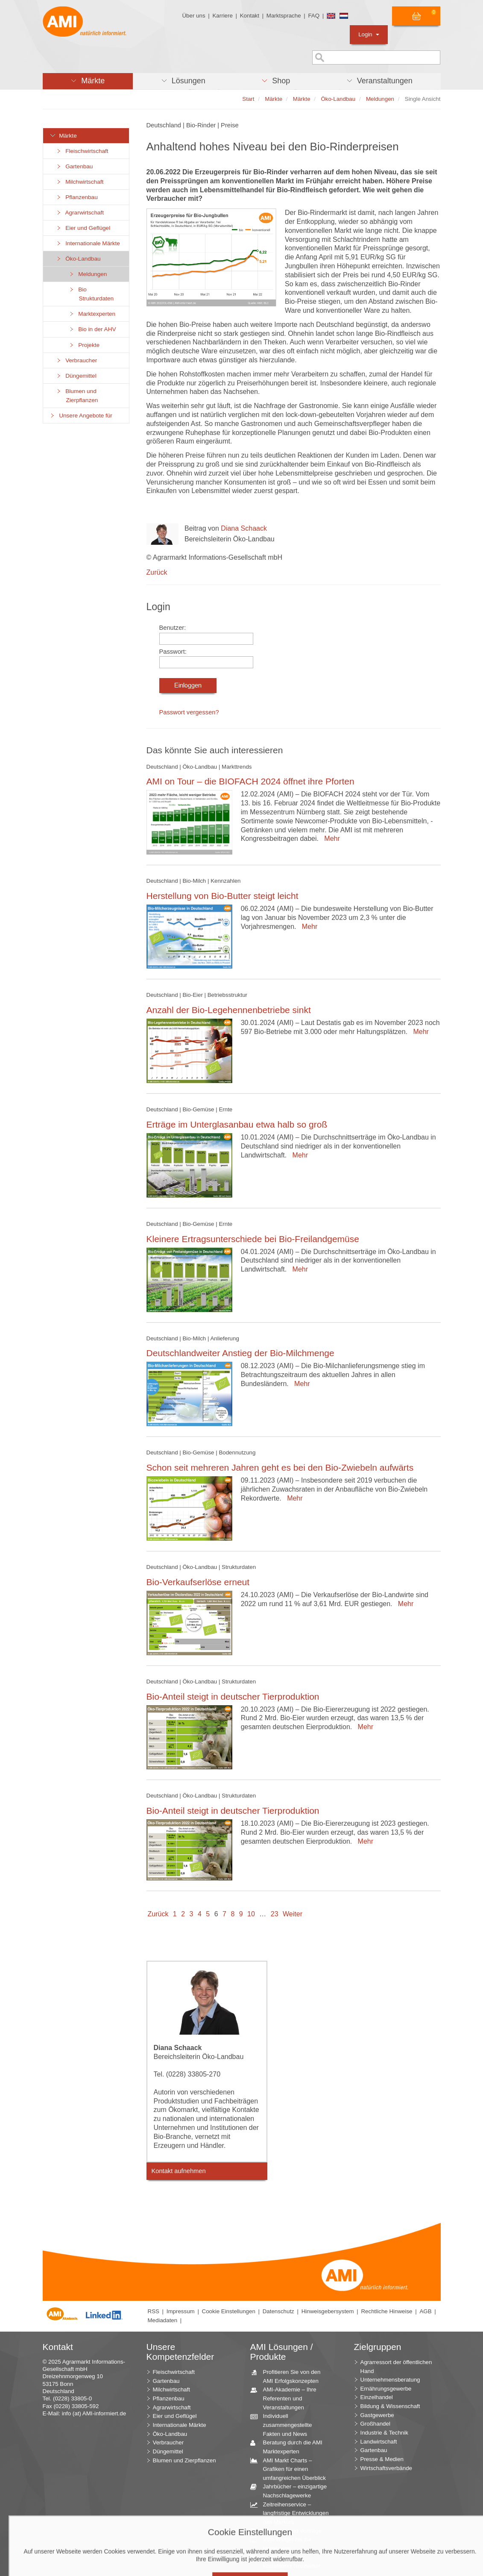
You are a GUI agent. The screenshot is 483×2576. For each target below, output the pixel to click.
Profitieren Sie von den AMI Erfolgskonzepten (289, 2376)
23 (274, 1914)
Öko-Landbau (78, 259)
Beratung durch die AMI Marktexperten (289, 2446)
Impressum (181, 2311)
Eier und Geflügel (83, 228)
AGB (425, 2311)
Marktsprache (283, 15)
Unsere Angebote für (81, 415)
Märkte (63, 135)
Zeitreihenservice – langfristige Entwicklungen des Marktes (293, 2512)
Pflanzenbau (77, 197)
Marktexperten (92, 314)
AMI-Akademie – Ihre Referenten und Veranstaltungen (286, 2397)
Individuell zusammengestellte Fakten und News (284, 2424)
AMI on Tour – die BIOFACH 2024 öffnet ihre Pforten (250, 781)
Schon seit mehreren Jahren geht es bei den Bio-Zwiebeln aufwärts (280, 1467)
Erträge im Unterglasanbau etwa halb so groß (237, 1124)
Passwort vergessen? (189, 712)
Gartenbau (74, 166)
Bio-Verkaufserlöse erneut (198, 1582)
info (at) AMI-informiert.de (94, 2413)
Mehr (330, 838)
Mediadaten (163, 2320)
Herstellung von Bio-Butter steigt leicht (222, 896)
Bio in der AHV (92, 329)
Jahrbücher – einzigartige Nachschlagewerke (292, 2490)
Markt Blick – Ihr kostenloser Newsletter (289, 2561)
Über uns (193, 15)
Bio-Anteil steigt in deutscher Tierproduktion (232, 1696)
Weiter (292, 1914)
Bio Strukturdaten (91, 294)
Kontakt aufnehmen (179, 2171)
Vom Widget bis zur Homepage (284, 2543)
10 (251, 1914)
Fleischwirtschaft (82, 151)
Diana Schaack (244, 528)
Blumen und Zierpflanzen (77, 395)
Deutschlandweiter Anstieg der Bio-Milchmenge (240, 1353)
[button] (88, 81)
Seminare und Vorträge (289, 2531)
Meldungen (88, 274)
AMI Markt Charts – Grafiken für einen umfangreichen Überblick (291, 2468)
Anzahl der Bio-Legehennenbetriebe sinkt (228, 1010)
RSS (153, 2311)
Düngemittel (76, 376)
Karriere (222, 15)
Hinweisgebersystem (328, 2311)
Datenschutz (278, 2311)
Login (368, 34)
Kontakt (249, 15)
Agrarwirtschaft (80, 212)
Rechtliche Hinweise (386, 2311)
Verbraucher (76, 360)
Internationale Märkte (88, 243)
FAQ (313, 15)
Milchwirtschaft (80, 182)
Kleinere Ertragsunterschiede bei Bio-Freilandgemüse (252, 1239)
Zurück (156, 572)
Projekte (84, 345)
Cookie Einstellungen (228, 2311)
